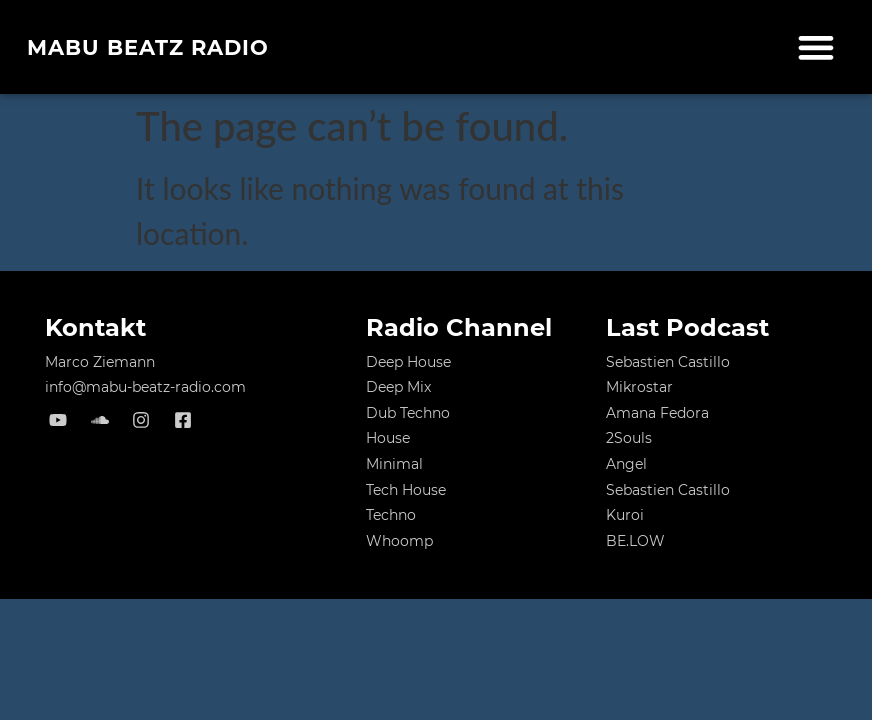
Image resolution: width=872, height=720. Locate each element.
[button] (816, 47)
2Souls (629, 438)
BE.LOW (635, 541)
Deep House (408, 362)
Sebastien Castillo (668, 362)
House (388, 438)
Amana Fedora (657, 413)
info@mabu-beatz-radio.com (145, 387)
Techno (391, 515)
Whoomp (399, 541)
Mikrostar (639, 387)
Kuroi (625, 515)
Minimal (394, 464)
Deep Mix (398, 387)
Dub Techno (408, 413)
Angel (626, 464)
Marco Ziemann (100, 362)
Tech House (406, 490)
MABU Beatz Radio (148, 47)
